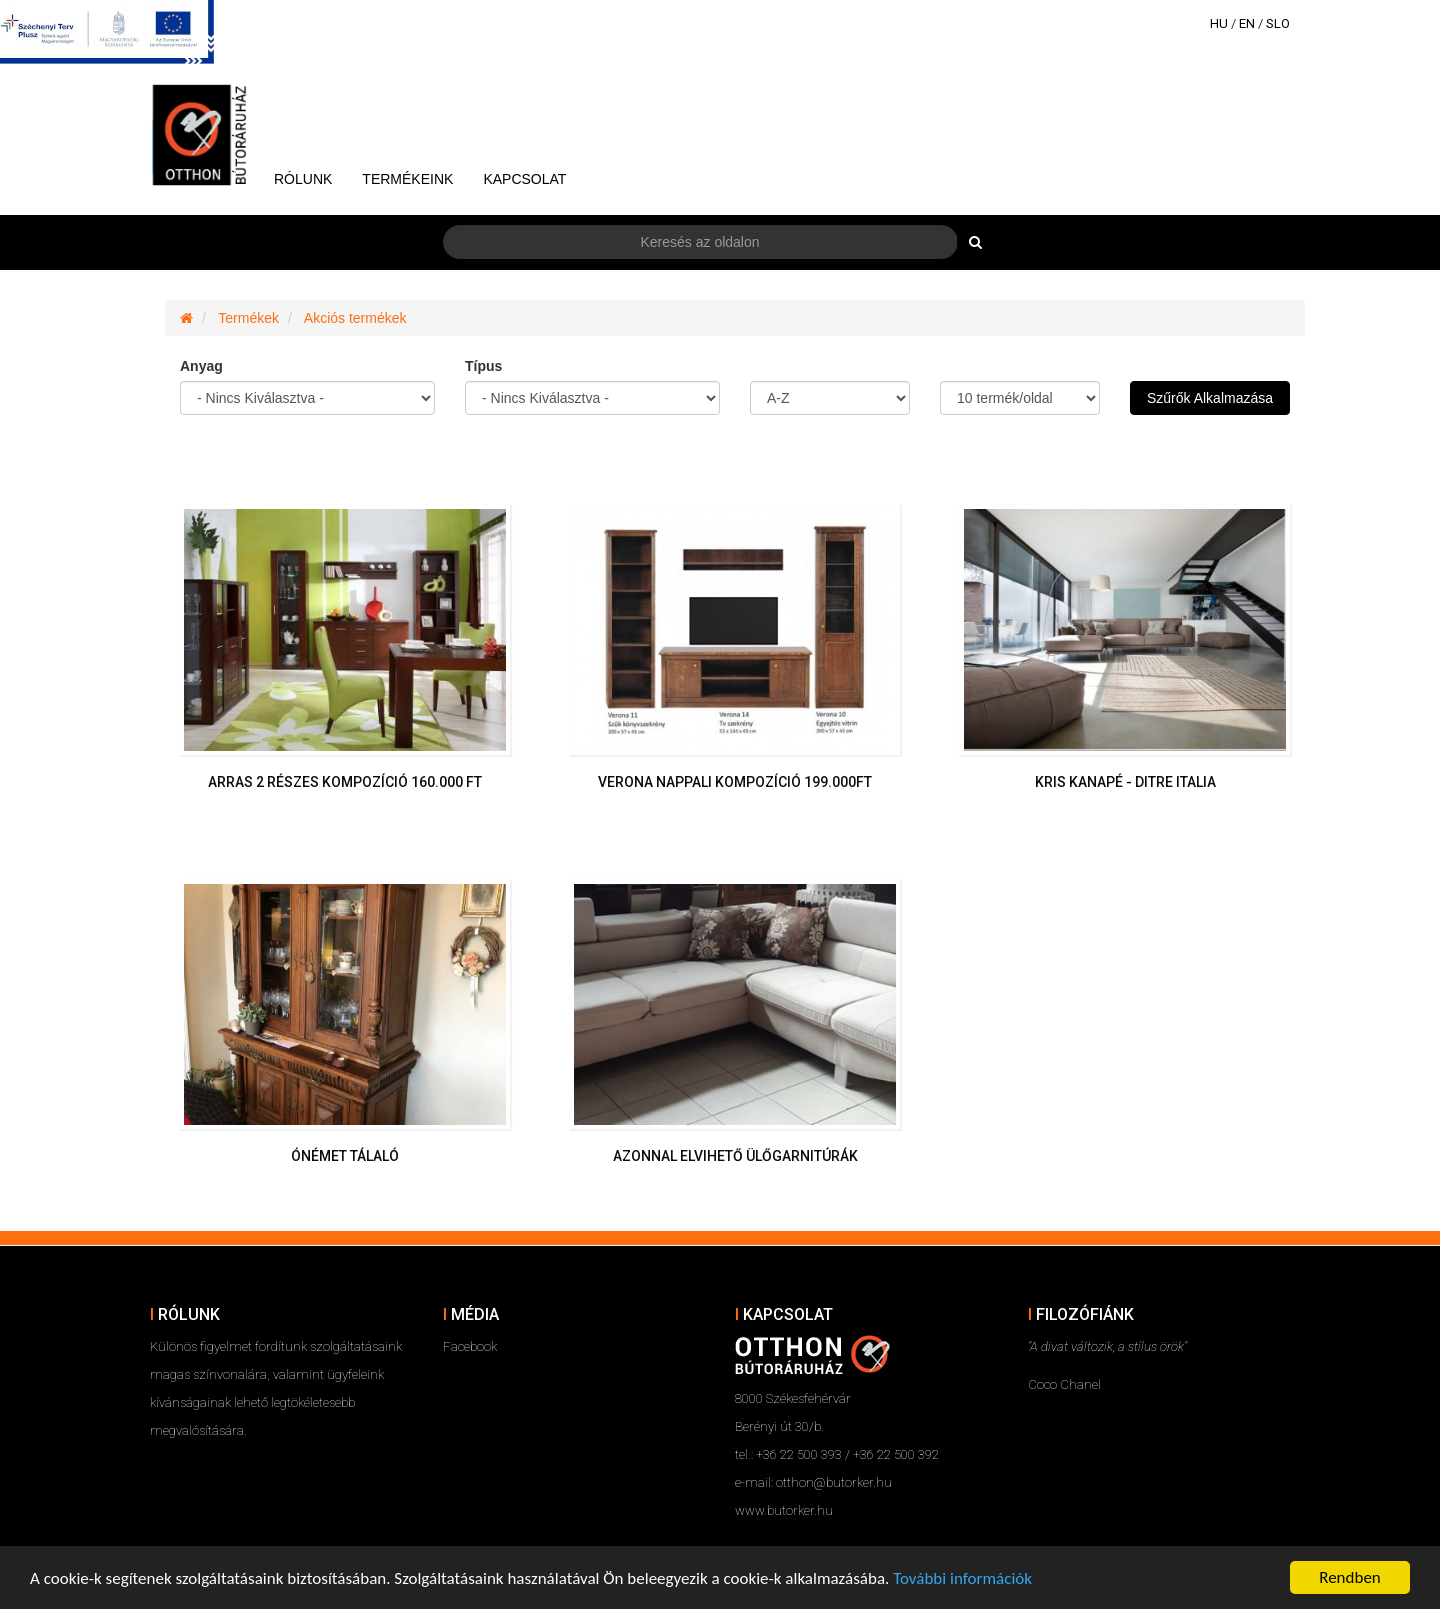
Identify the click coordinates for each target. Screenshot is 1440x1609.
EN (1247, 23)
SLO (1278, 23)
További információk (962, 1578)
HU (1219, 23)
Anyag (201, 366)
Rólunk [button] (303, 179)
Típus (483, 366)
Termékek (248, 318)
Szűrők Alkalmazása (1210, 398)
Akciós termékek (355, 318)
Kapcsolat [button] (524, 179)
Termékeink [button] (407, 179)
